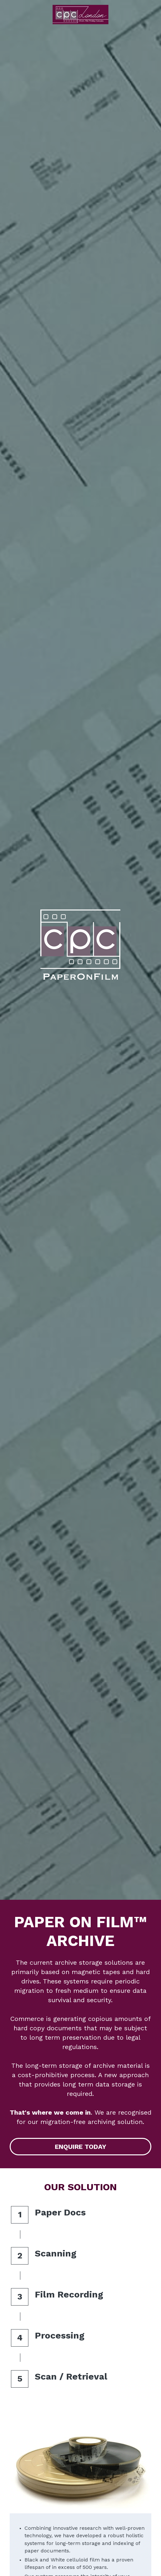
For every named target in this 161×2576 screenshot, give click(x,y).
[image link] (80, 14)
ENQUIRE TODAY (80, 2146)
